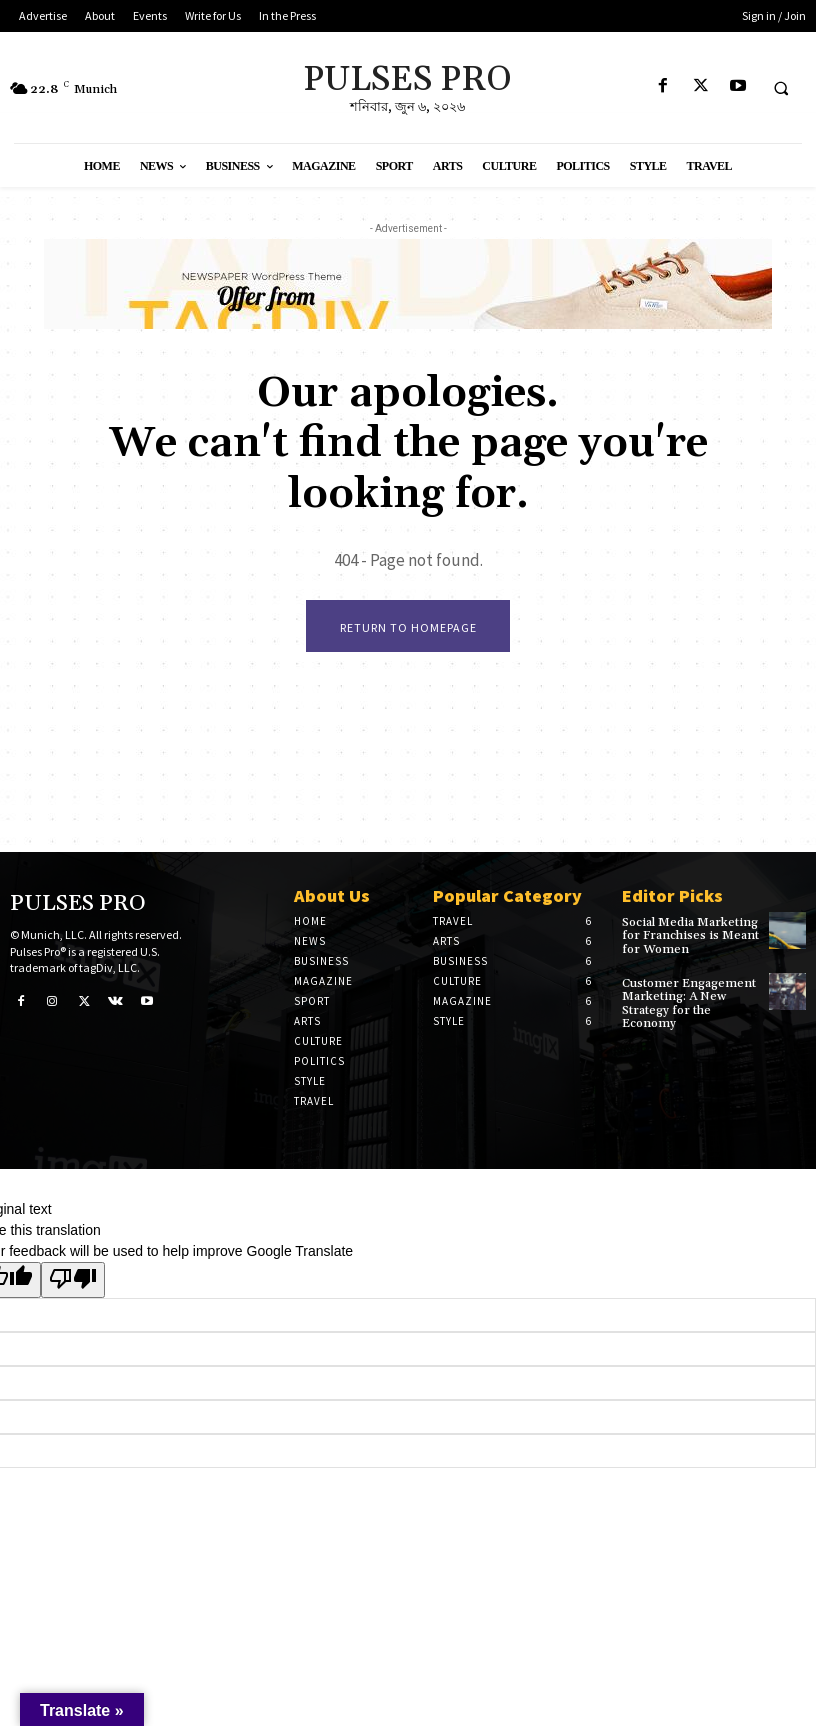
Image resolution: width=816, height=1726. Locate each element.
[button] (781, 88)
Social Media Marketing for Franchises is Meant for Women (690, 935)
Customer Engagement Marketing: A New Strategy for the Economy (688, 1003)
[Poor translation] (73, 1280)
